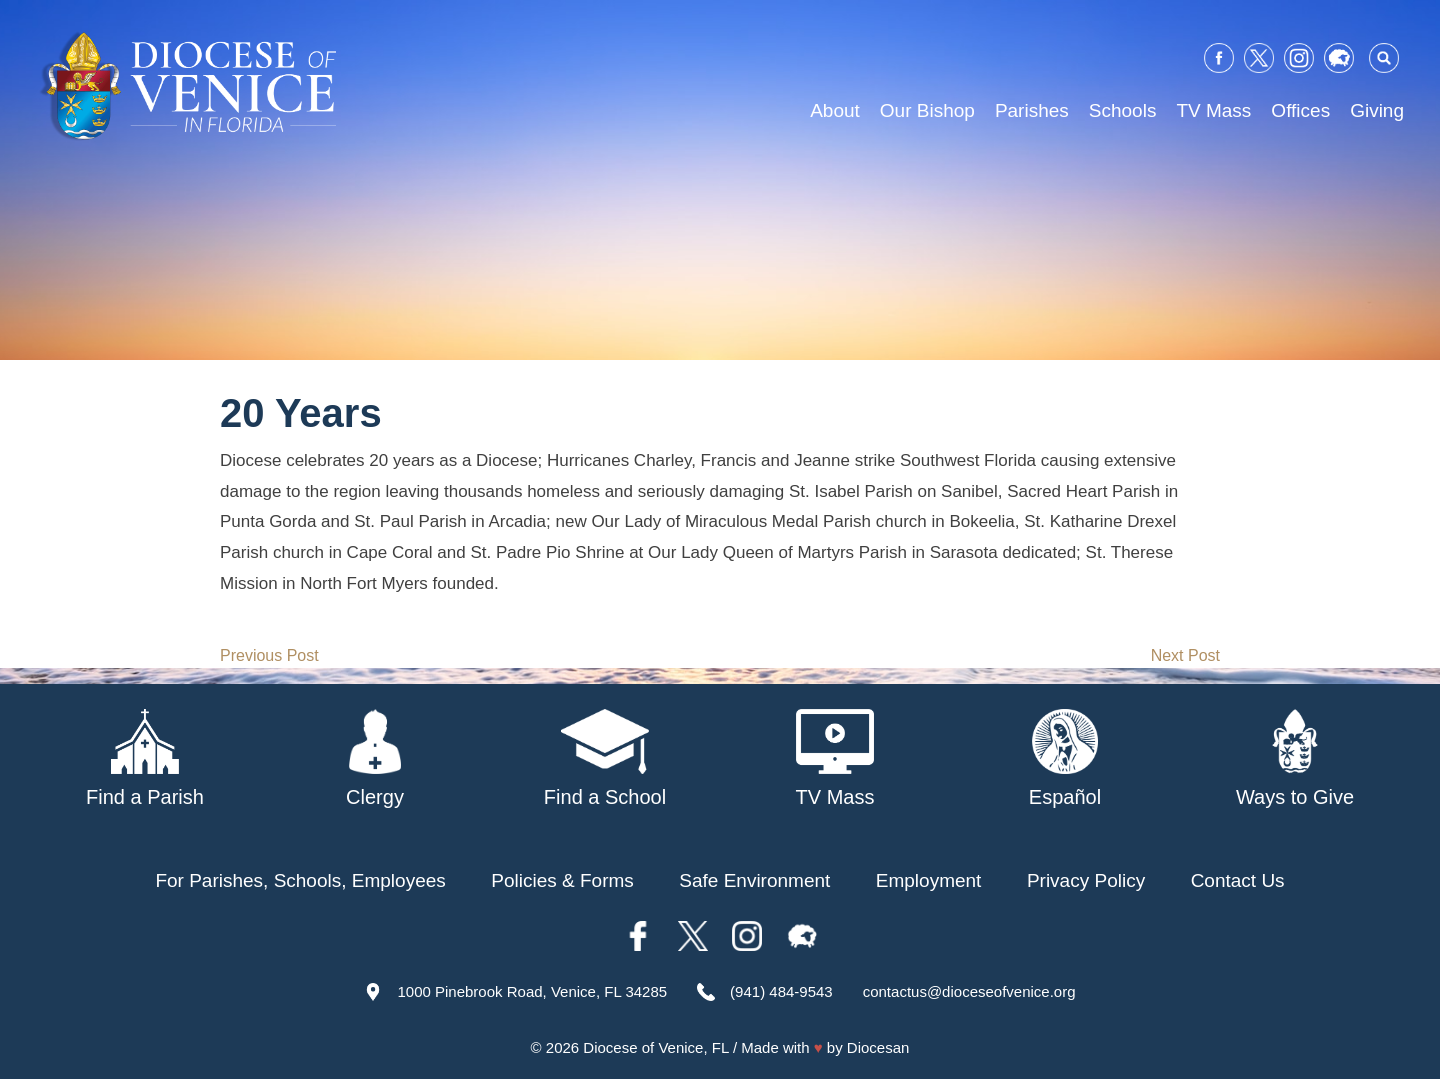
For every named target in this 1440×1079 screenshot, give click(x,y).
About (835, 110)
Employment (929, 880)
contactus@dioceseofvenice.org (969, 991)
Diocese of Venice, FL (655, 1047)
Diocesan (878, 1047)
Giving (1377, 110)
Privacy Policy (1086, 880)
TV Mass (1213, 110)
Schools (1123, 110)
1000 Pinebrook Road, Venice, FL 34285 (532, 991)
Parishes (1032, 110)
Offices (1300, 110)
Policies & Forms (562, 880)
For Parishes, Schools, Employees (300, 880)
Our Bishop (927, 110)
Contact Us (1238, 880)
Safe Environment (754, 880)
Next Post (1185, 655)
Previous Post (269, 655)
